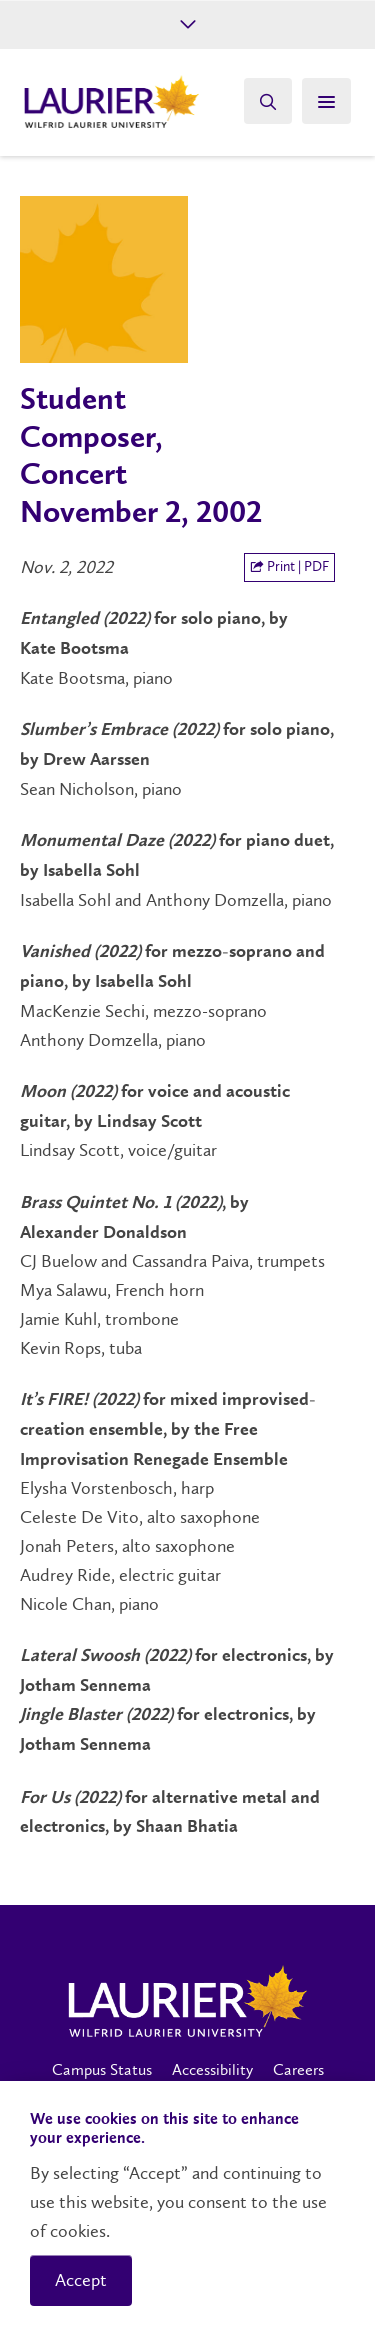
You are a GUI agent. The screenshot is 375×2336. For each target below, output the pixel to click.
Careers (298, 2069)
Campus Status (102, 2069)
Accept (81, 2280)
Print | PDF (289, 566)
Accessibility (212, 2069)
